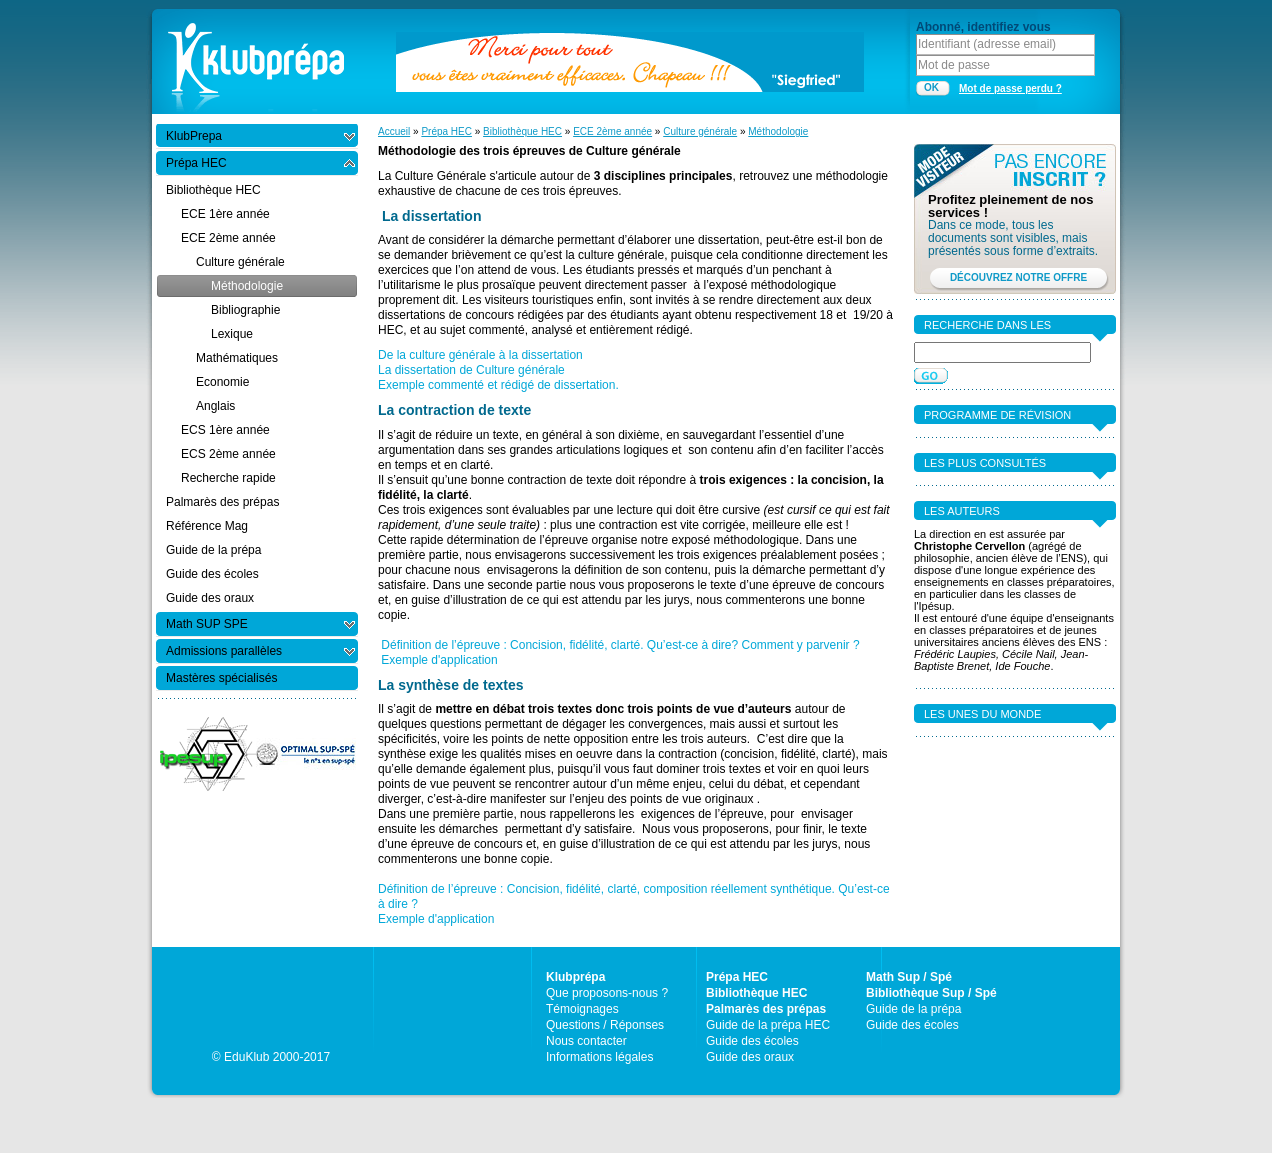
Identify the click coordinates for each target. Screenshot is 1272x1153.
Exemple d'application (439, 660)
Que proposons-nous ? (607, 993)
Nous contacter (586, 1041)
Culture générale (700, 131)
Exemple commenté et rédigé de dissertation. (498, 385)
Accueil (394, 131)
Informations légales (599, 1057)
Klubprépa (575, 977)
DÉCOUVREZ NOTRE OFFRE (1018, 277)
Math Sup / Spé (909, 977)
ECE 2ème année (612, 131)
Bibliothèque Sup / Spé (931, 993)
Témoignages (582, 1009)
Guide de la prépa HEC (768, 1025)
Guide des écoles (752, 1041)
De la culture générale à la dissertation (480, 355)
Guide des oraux (750, 1057)
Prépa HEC (446, 131)
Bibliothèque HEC (522, 131)
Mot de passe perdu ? (1010, 88)
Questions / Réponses (605, 1025)
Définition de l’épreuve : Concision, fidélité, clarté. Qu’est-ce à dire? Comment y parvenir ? (622, 645)
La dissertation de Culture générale (471, 370)
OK (931, 87)
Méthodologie (778, 131)
